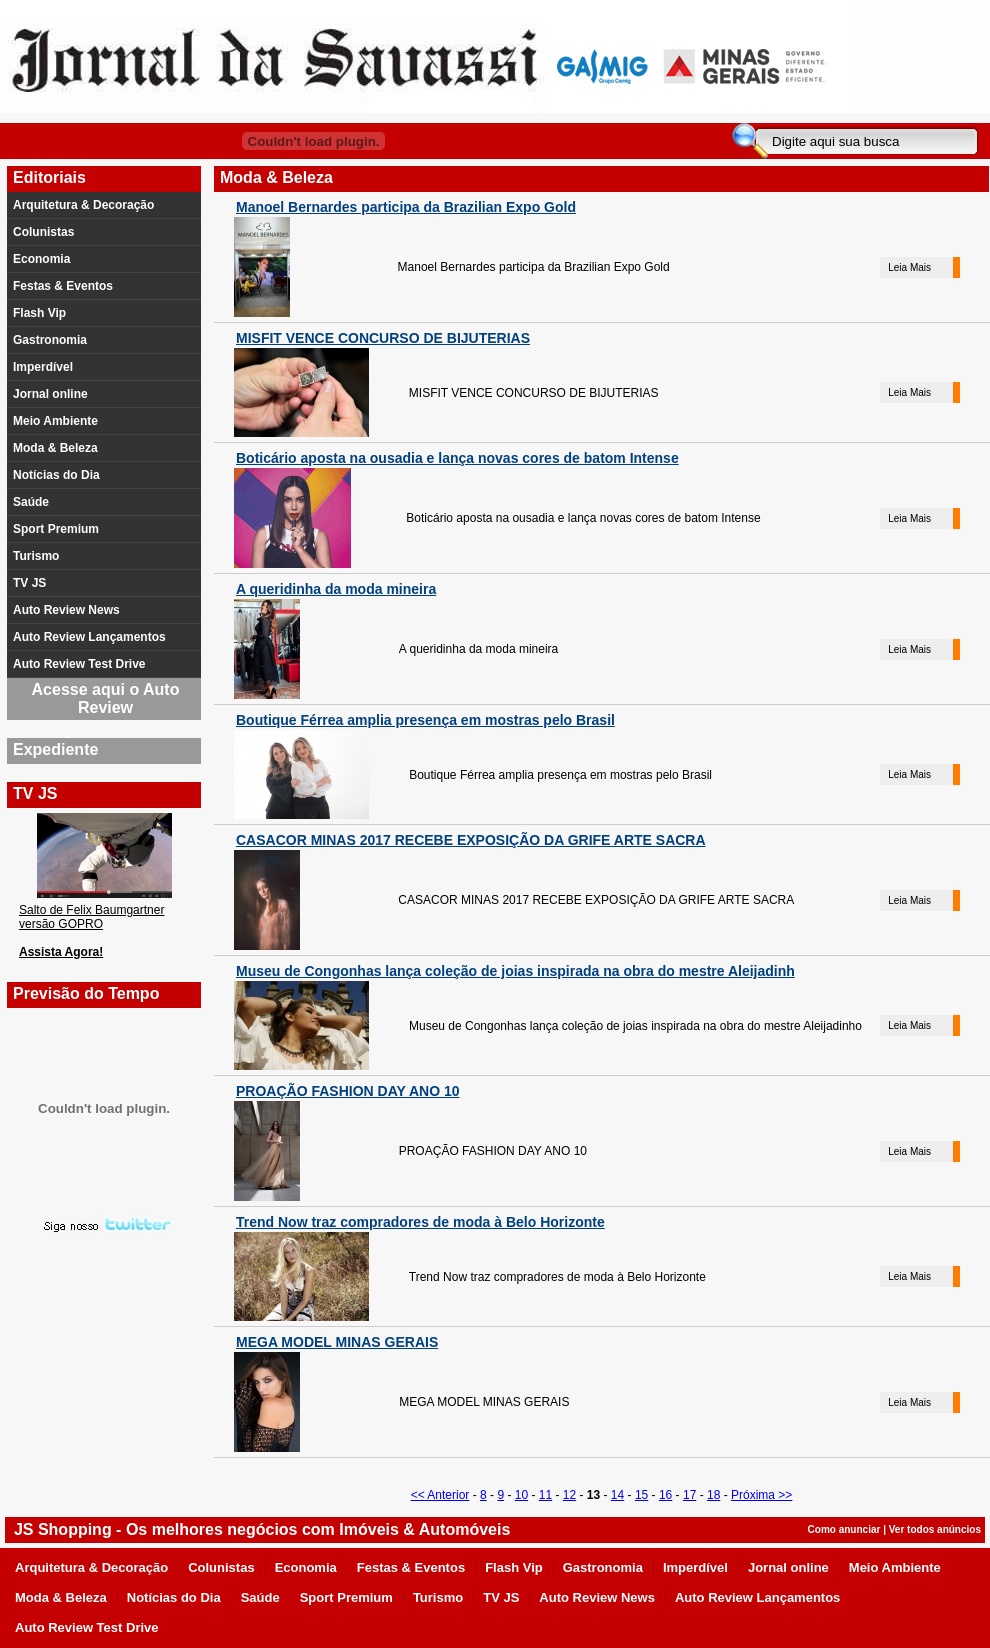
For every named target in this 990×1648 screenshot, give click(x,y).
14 (617, 1495)
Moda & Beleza (55, 448)
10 (521, 1495)
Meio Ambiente (55, 421)
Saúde (31, 502)
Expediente (55, 749)
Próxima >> (761, 1495)
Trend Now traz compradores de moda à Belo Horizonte (420, 1222)
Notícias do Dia (56, 475)
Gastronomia (50, 340)
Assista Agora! (61, 952)
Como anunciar (844, 1529)
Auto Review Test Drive (79, 664)
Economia (41, 259)
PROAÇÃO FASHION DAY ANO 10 (348, 1091)
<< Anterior (440, 1495)
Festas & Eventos (63, 286)
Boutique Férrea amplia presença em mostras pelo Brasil (425, 720)
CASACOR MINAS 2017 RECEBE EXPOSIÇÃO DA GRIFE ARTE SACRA (471, 840)
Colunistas (43, 232)
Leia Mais (909, 267)
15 (641, 1495)
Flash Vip (39, 313)
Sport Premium (56, 529)
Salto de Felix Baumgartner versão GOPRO (91, 917)
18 (713, 1495)
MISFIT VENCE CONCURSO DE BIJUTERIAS (383, 338)
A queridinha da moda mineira (336, 589)
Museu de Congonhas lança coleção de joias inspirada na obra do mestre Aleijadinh (515, 971)
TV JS (29, 583)
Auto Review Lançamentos (89, 637)
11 (545, 1495)
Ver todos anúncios (935, 1529)
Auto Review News (66, 610)
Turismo (36, 556)
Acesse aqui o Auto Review (106, 698)
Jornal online (50, 394)
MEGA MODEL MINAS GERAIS (337, 1342)
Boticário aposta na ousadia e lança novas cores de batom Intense (457, 458)
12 (569, 1495)
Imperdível (43, 367)
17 (689, 1495)
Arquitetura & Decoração (83, 205)
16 (665, 1495)
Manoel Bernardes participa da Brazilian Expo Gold (406, 207)
